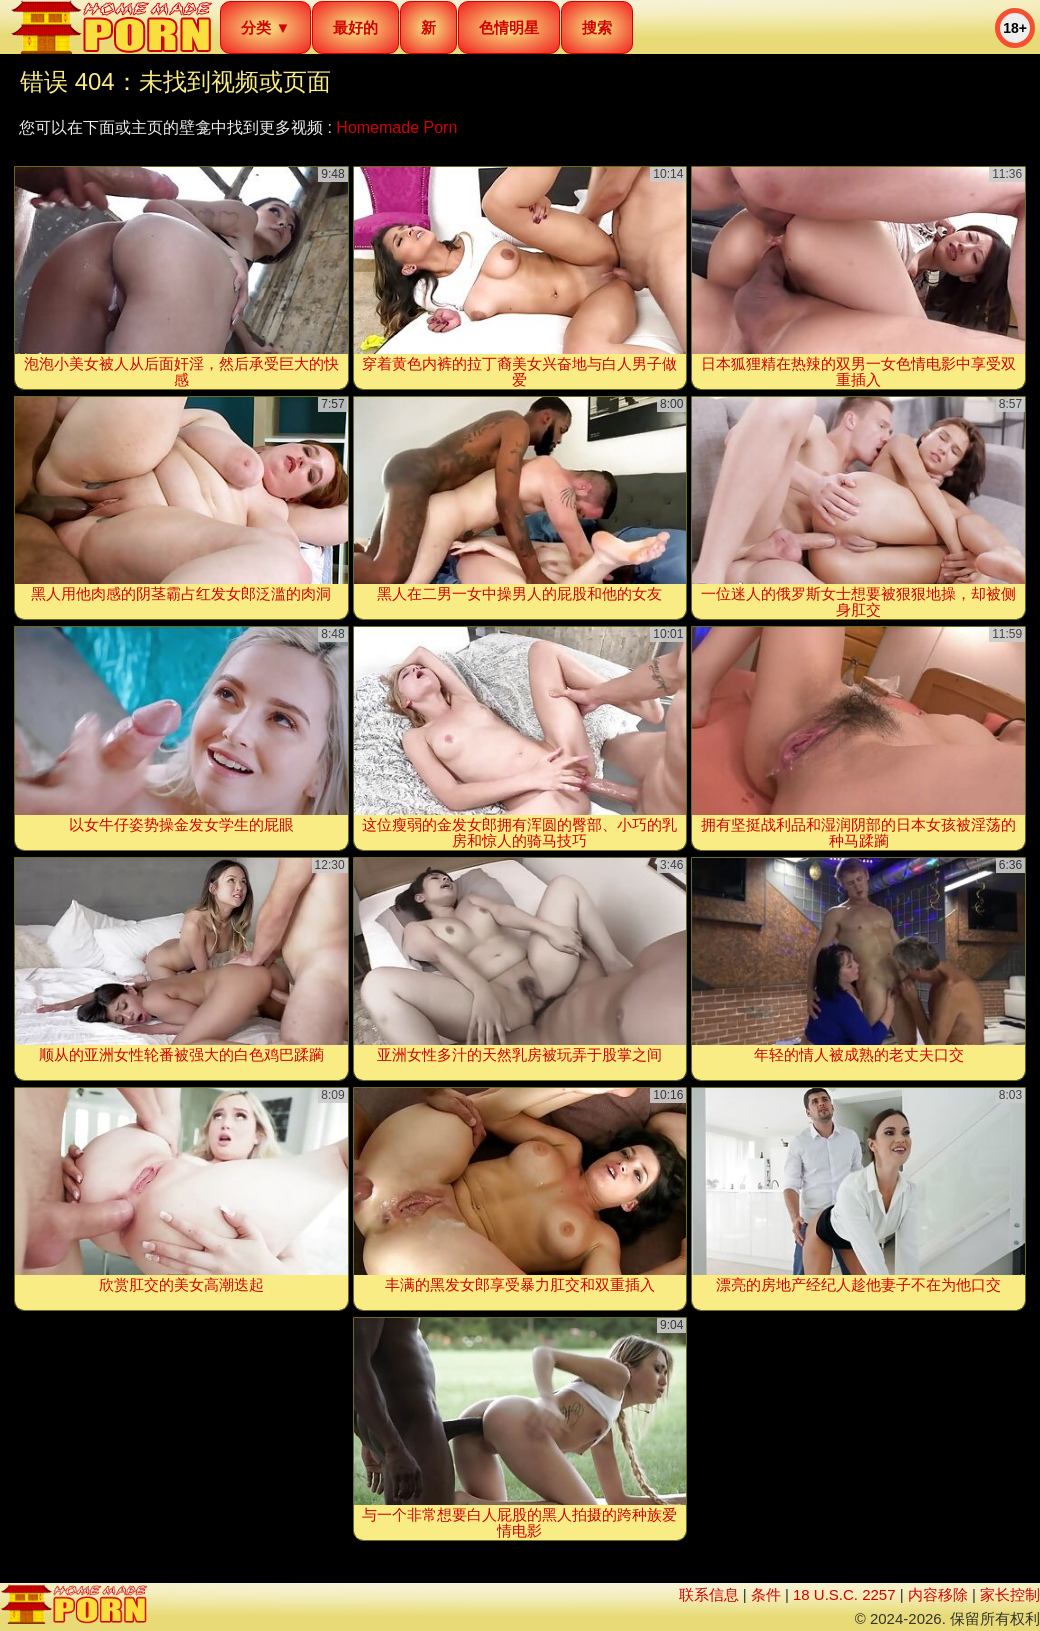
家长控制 (1010, 1594)
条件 (766, 1594)
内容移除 (938, 1594)
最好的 (355, 27)
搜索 (597, 27)
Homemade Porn (396, 127)
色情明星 (509, 27)
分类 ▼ (265, 27)
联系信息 (709, 1594)
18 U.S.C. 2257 (844, 1594)
